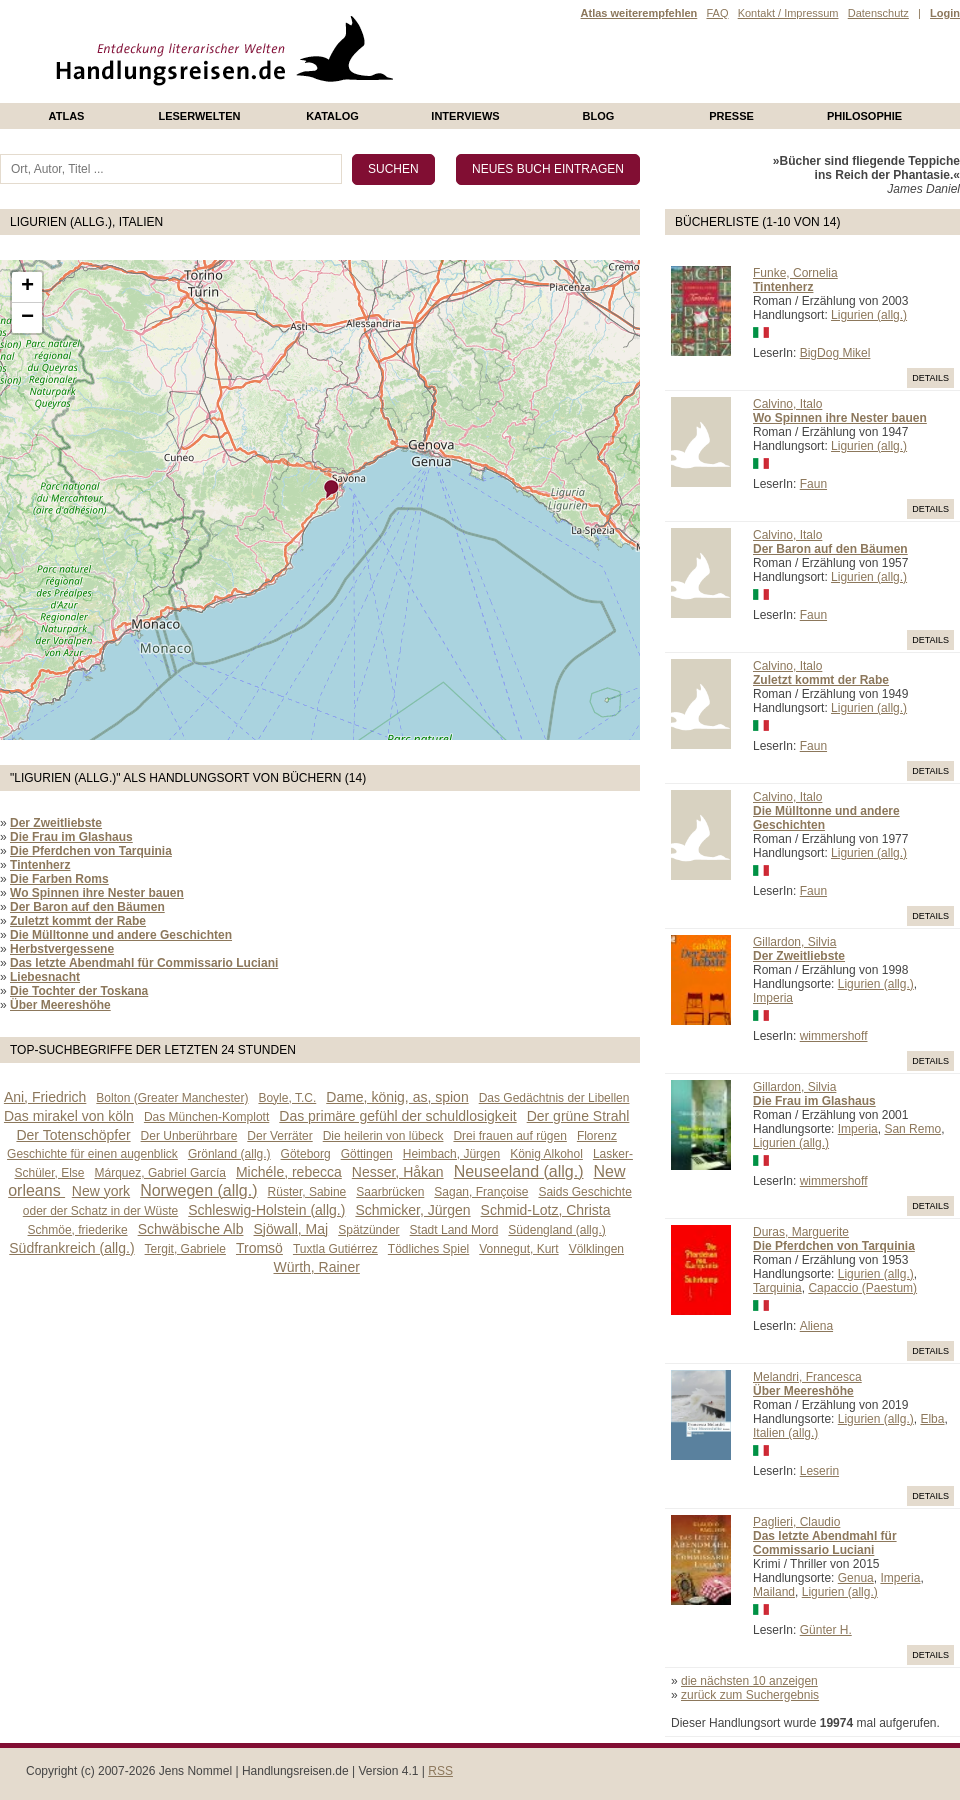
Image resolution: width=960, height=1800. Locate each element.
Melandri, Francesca (807, 1377)
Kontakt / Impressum (788, 13)
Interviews (465, 116)
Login (945, 13)
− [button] (27, 318)
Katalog (332, 116)
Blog (599, 116)
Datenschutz (878, 13)
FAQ (717, 13)
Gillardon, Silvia (794, 942)
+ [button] (27, 287)
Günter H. (826, 1630)
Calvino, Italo (787, 404)
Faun (813, 484)
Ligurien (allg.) (869, 315)
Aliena (816, 1326)
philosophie (864, 116)
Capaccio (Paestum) (862, 1288)
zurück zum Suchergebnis (750, 1695)
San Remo (912, 1129)
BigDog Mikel (835, 353)
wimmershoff (834, 1036)
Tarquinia (777, 1288)
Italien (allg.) (785, 1433)
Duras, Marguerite (801, 1232)
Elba (932, 1419)
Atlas (67, 116)
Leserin (819, 1471)
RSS (440, 1771)
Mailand (774, 1592)
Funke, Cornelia (795, 273)
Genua (856, 1578)
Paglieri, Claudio (796, 1522)
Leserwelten (199, 116)
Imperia (773, 998)
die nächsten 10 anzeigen (749, 1681)
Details (930, 378)
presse (731, 116)
